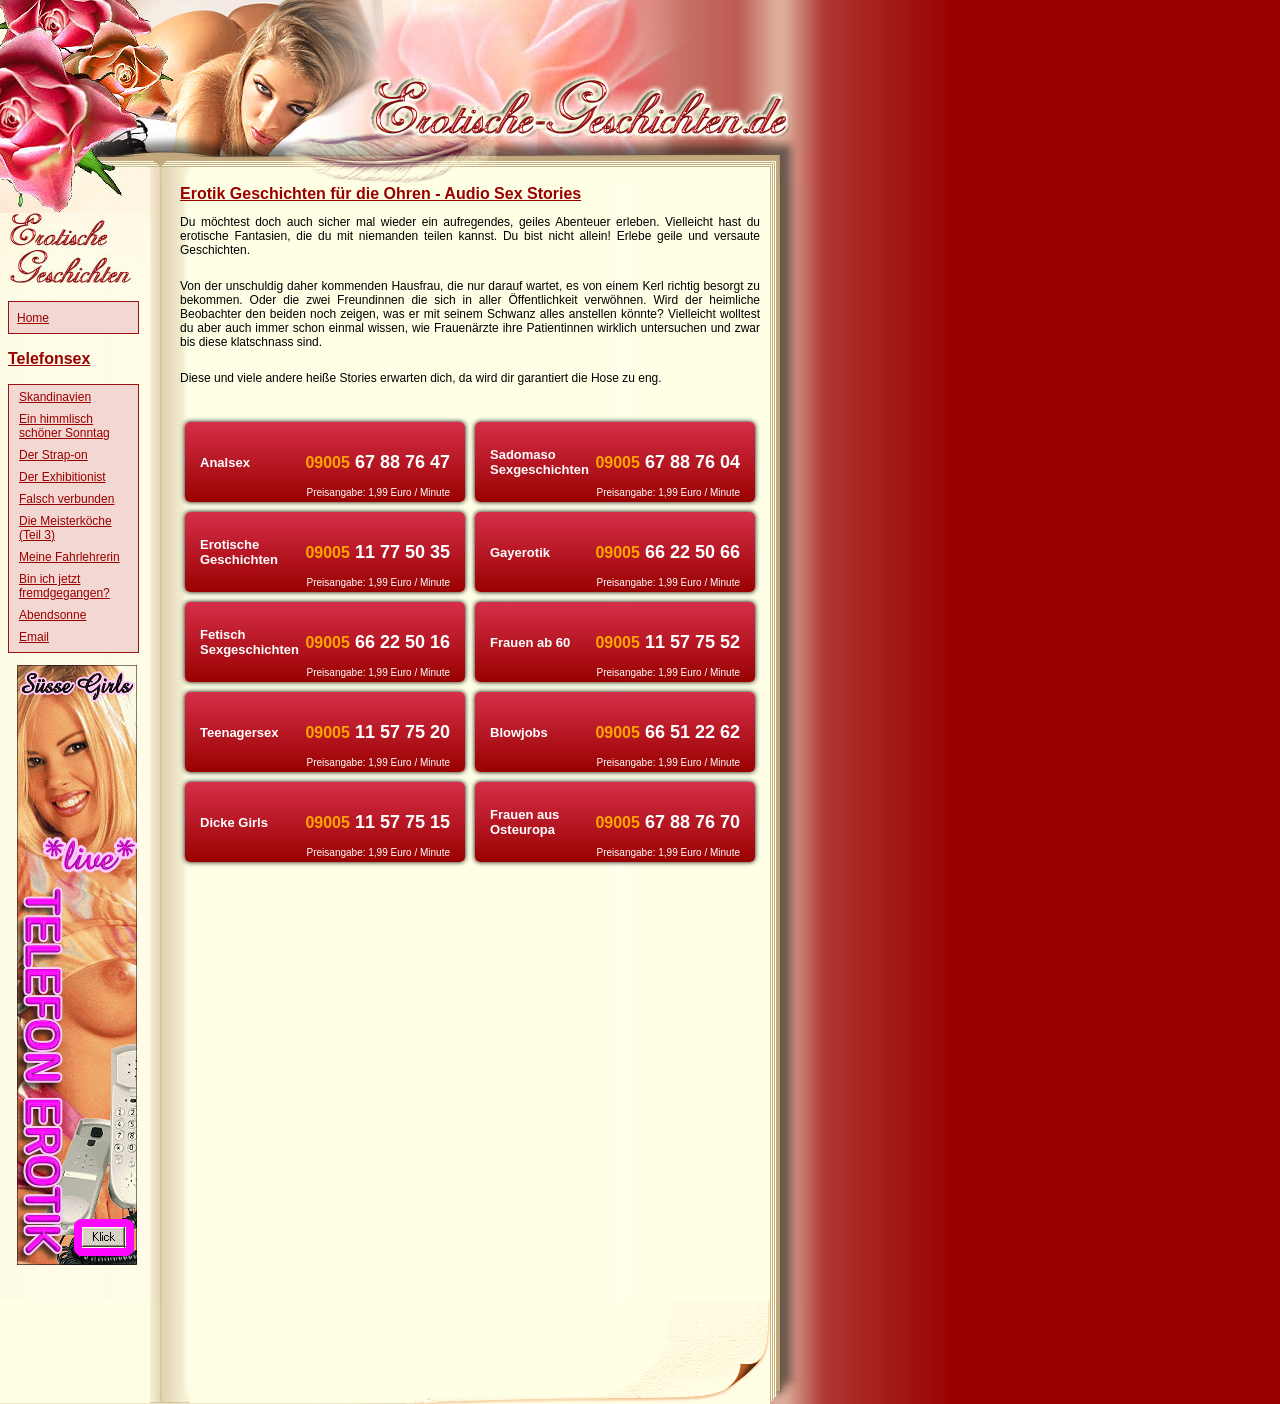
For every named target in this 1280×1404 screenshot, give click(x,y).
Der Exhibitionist (62, 477)
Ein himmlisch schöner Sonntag (64, 426)
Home (33, 318)
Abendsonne (52, 615)
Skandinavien (55, 397)
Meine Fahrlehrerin (69, 557)
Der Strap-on (53, 455)
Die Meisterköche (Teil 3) (65, 528)
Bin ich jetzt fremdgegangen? (64, 586)
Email (34, 637)
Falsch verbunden (66, 499)
